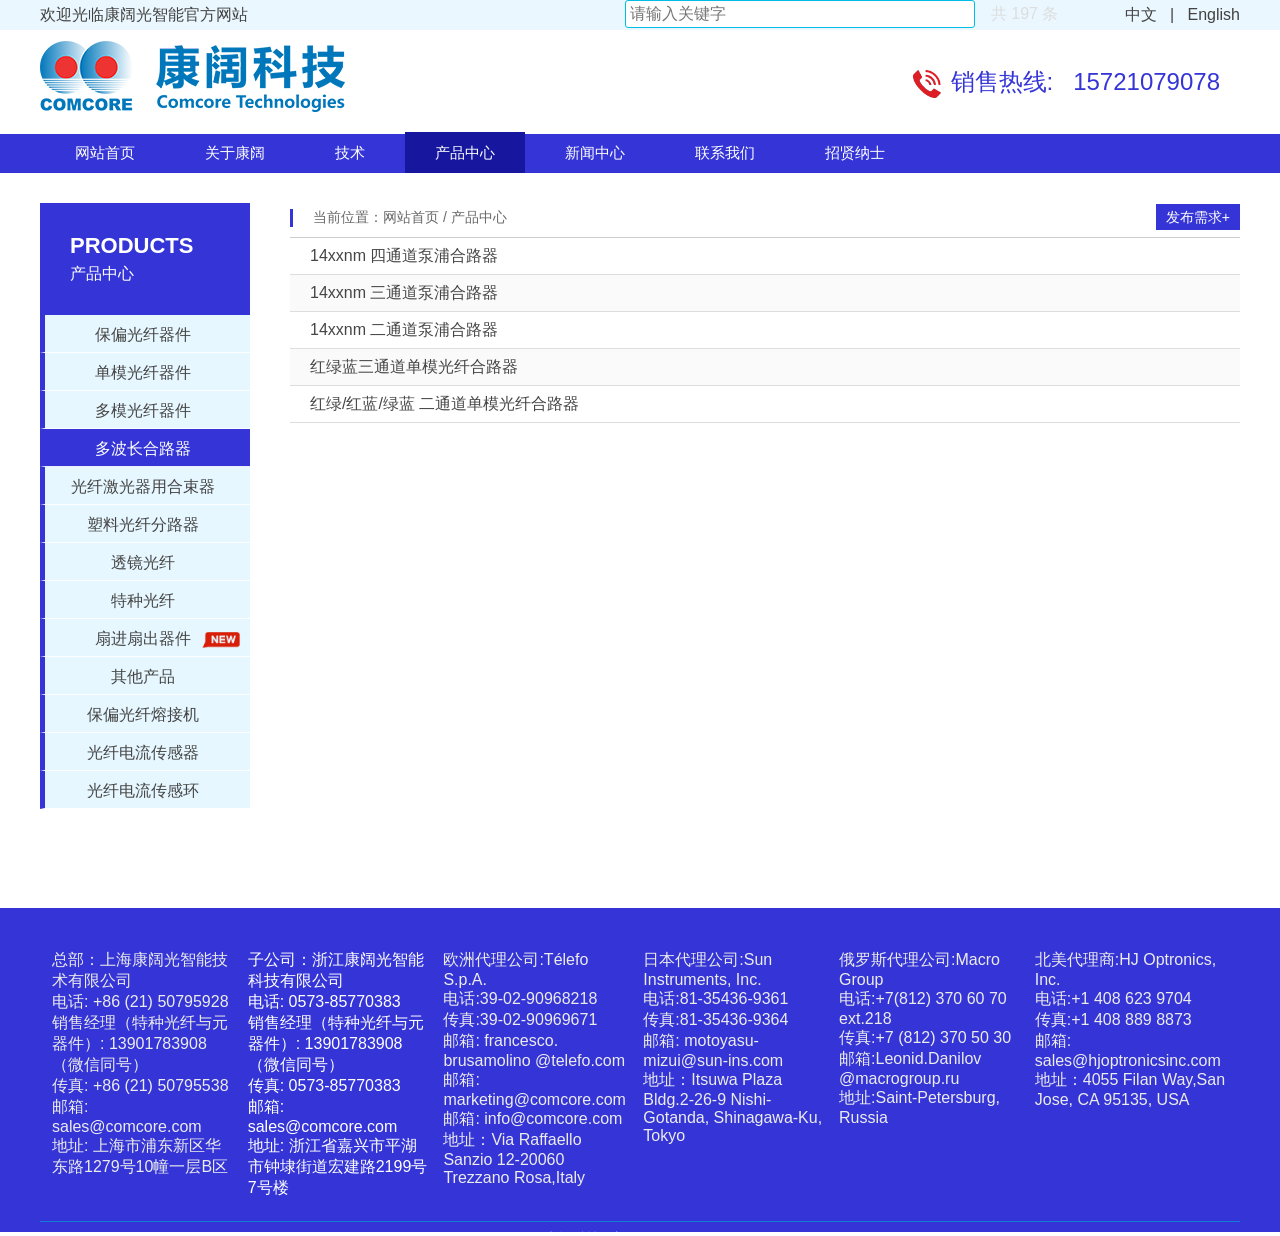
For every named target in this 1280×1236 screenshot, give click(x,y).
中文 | (1150, 14)
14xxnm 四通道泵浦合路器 (404, 255)
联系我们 (725, 152)
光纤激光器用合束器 (143, 486)
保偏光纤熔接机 (143, 714)
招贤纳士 (855, 152)
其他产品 (143, 676)
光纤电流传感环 (143, 790)
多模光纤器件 (143, 410)
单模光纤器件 (143, 372)
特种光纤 (143, 600)
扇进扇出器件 (164, 639)
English (1209, 14)
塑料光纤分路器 (143, 524)
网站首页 (105, 152)
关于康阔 (235, 152)
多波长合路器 (143, 448)
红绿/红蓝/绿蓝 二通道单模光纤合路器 (444, 403)
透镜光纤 (143, 562)
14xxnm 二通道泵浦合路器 (404, 329)
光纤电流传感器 (143, 752)
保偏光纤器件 (143, 334)
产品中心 (465, 152)
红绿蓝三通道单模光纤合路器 (414, 366)
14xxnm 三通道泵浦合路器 (404, 292)
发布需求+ (1198, 217)
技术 (350, 152)
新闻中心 (595, 152)
